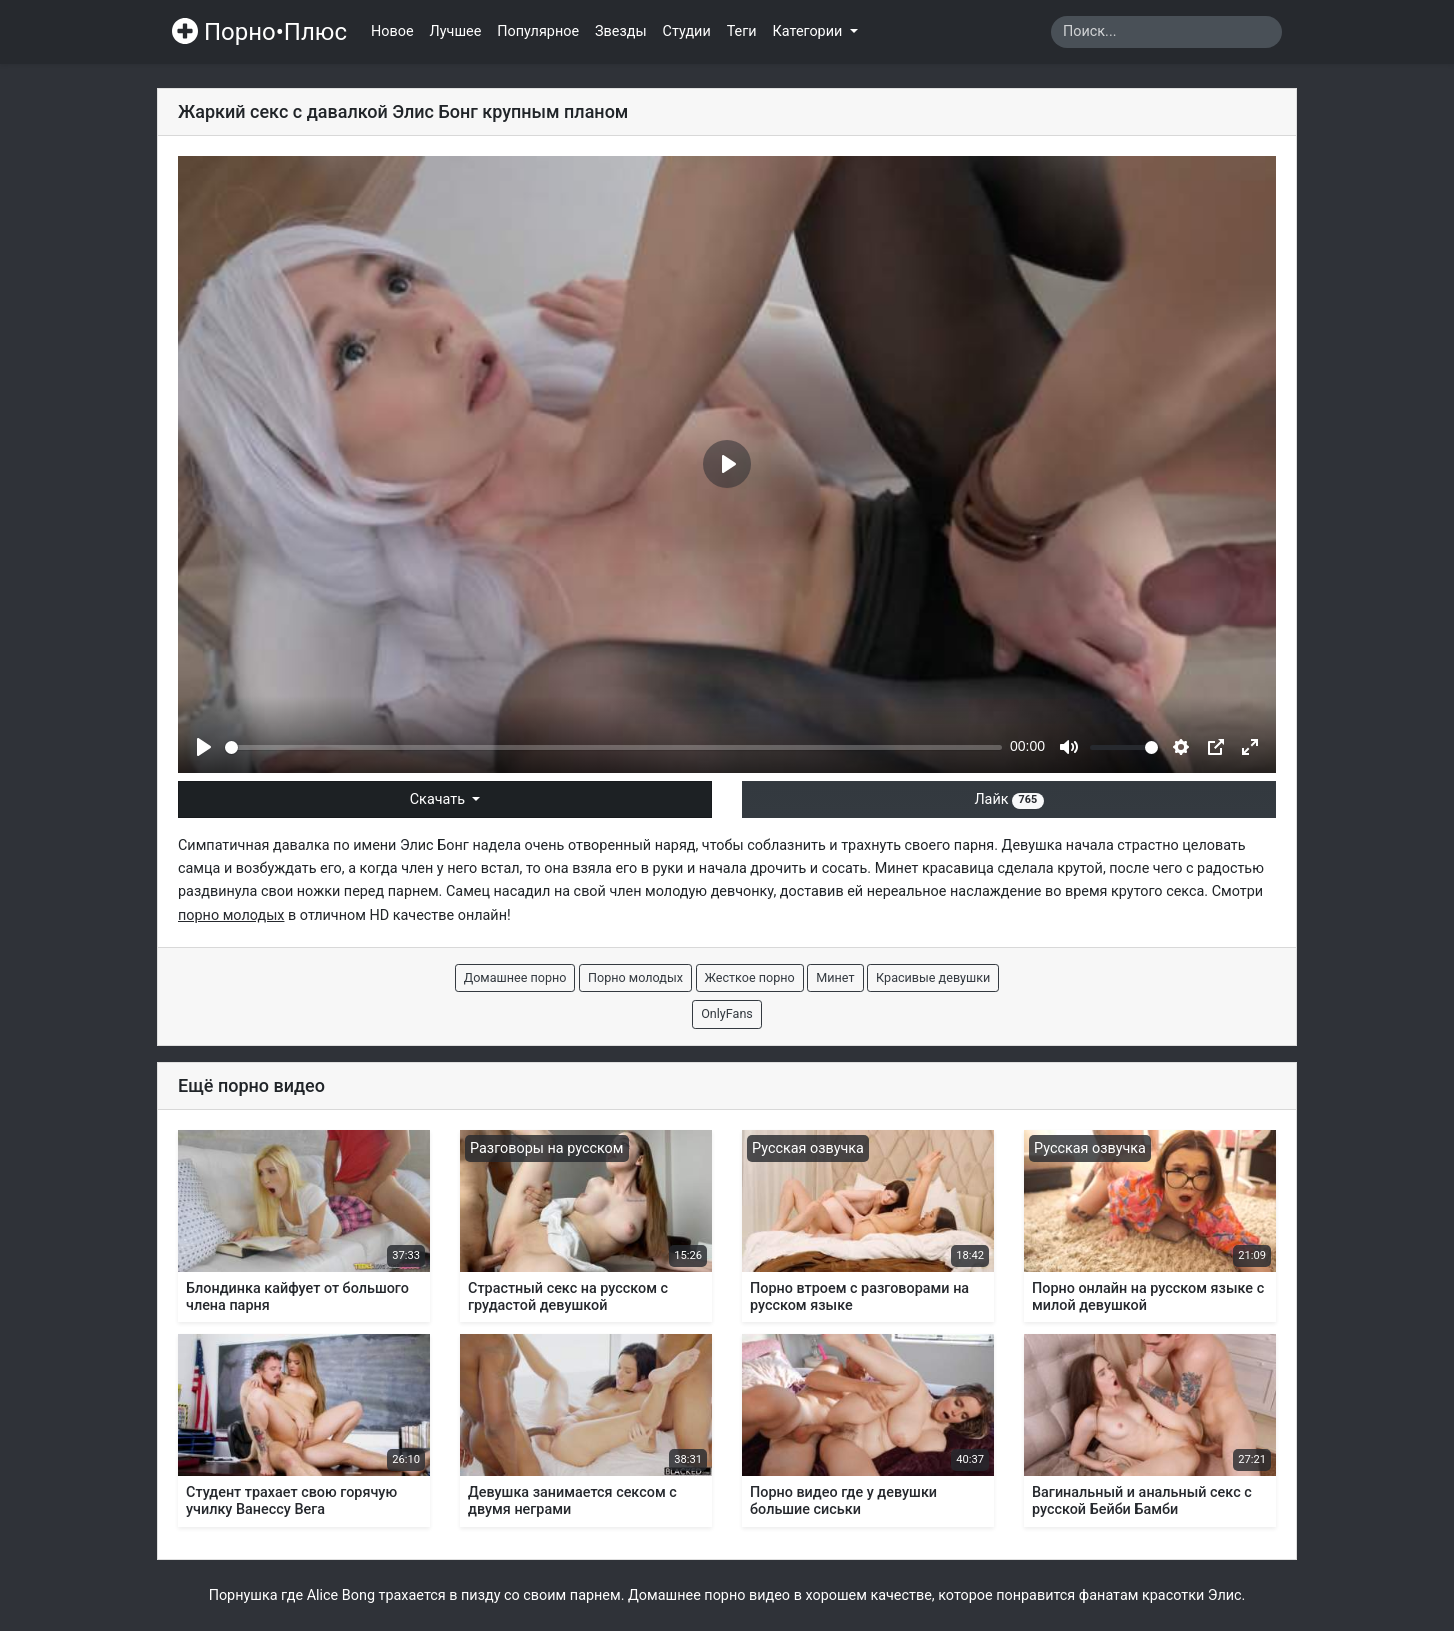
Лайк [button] (1008, 799)
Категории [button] (809, 31)
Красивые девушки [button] (933, 977)
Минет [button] (835, 977)
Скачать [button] (439, 799)
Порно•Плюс (259, 32)
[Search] (1166, 32)
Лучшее (456, 31)
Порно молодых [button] (635, 977)
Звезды (621, 31)
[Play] (204, 747)
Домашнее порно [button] (515, 977)
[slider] (613, 747)
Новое (392, 31)
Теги (742, 31)
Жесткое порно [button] (750, 977)
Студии (687, 31)
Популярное (538, 31)
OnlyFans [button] (727, 1013)
